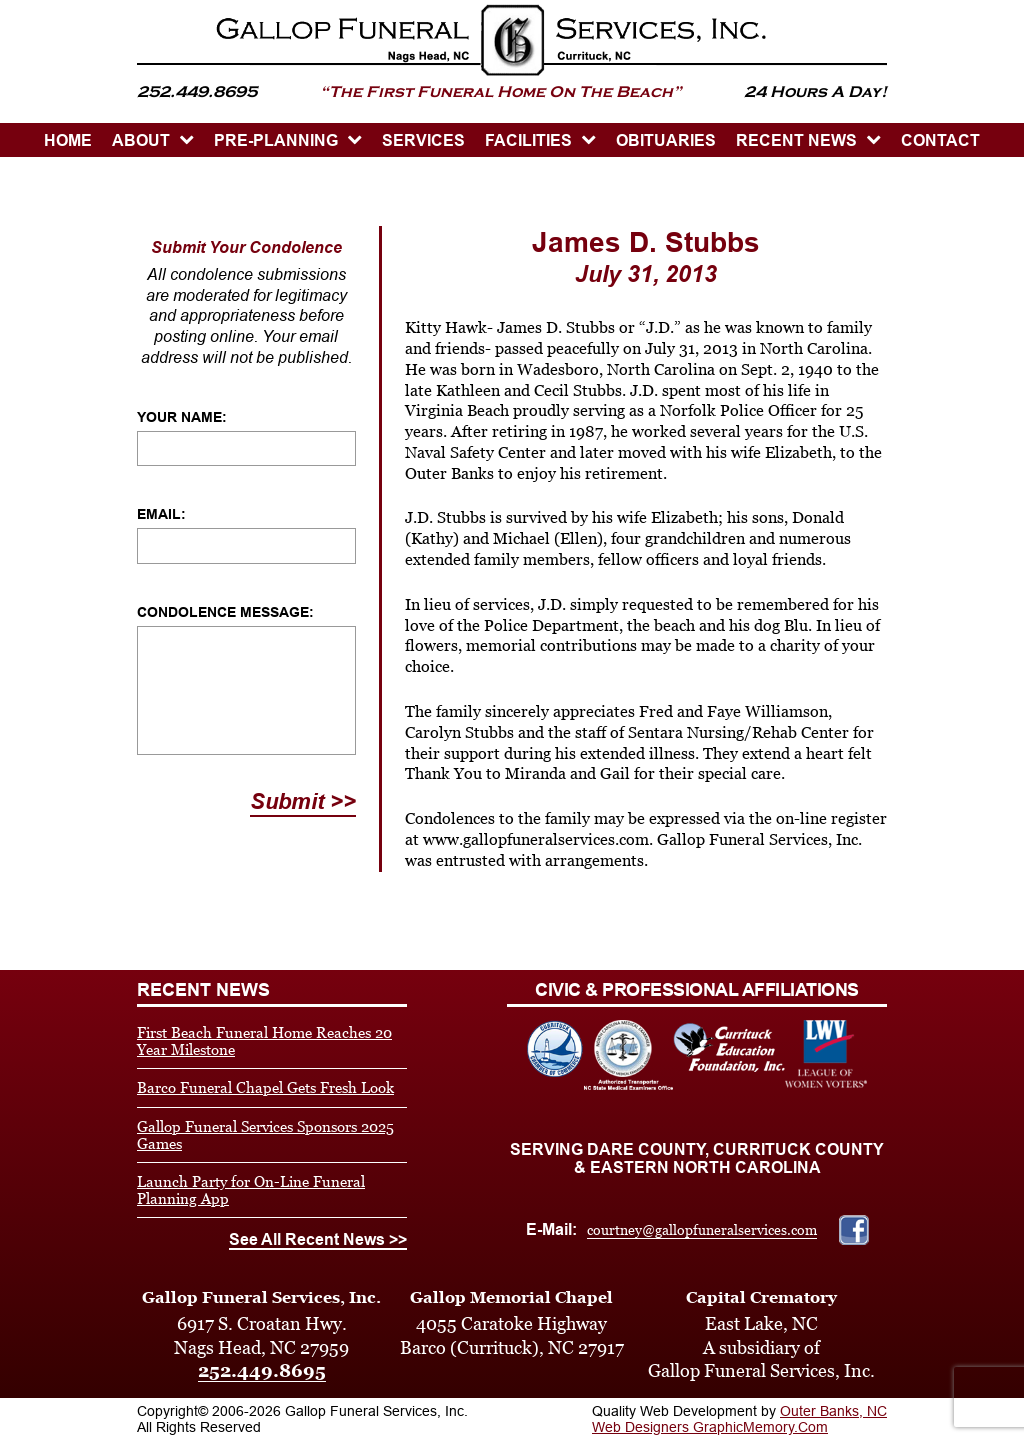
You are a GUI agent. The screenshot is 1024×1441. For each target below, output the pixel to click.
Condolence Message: (225, 612)
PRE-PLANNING (276, 140)
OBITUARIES (666, 140)
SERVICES (423, 140)
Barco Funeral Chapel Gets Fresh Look (265, 1087)
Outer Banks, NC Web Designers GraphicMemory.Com (739, 1419)
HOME (68, 140)
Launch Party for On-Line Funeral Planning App (251, 1190)
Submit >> (303, 801)
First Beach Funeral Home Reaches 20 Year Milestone (264, 1041)
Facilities (528, 140)
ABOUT (141, 140)
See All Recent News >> (318, 1239)
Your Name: (182, 417)
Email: (161, 514)
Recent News (796, 140)
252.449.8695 (262, 1370)
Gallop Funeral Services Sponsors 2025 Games (265, 1135)
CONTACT (940, 140)
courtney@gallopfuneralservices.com (702, 1230)
